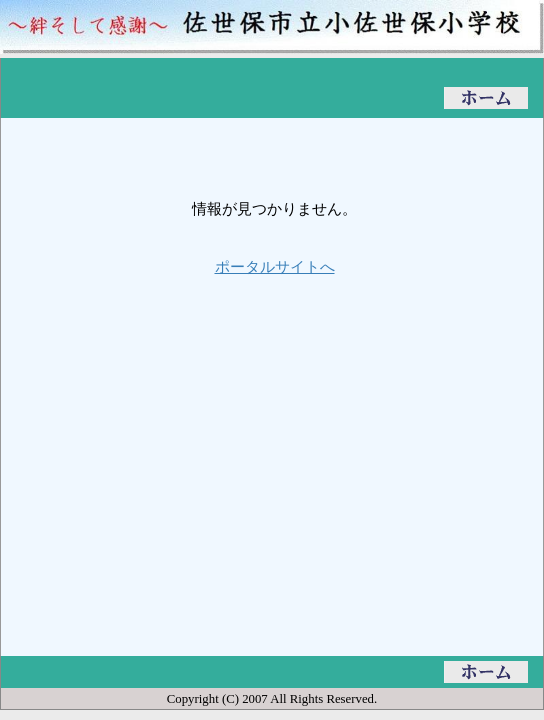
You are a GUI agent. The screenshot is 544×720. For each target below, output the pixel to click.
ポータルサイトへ (275, 266)
